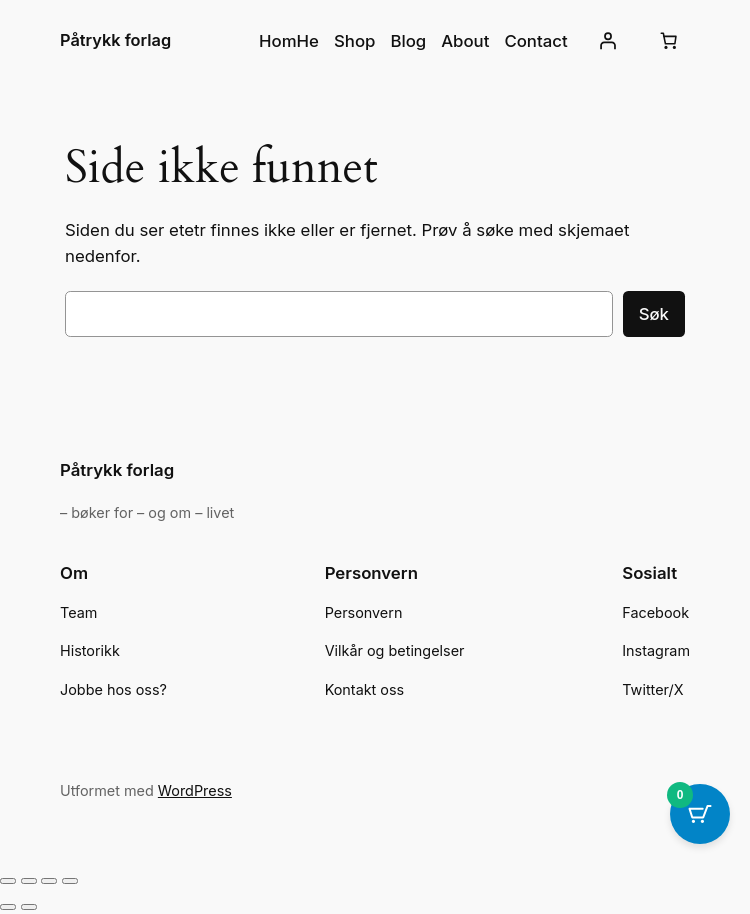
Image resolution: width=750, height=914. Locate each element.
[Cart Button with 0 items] (700, 814)
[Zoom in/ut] (8, 881)
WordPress (195, 790)
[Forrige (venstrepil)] (8, 907)
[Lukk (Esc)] (70, 881)
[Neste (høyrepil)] (29, 907)
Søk (654, 314)
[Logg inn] (608, 41)
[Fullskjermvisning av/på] (29, 881)
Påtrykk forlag (115, 40)
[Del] (49, 881)
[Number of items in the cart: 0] (669, 41)
